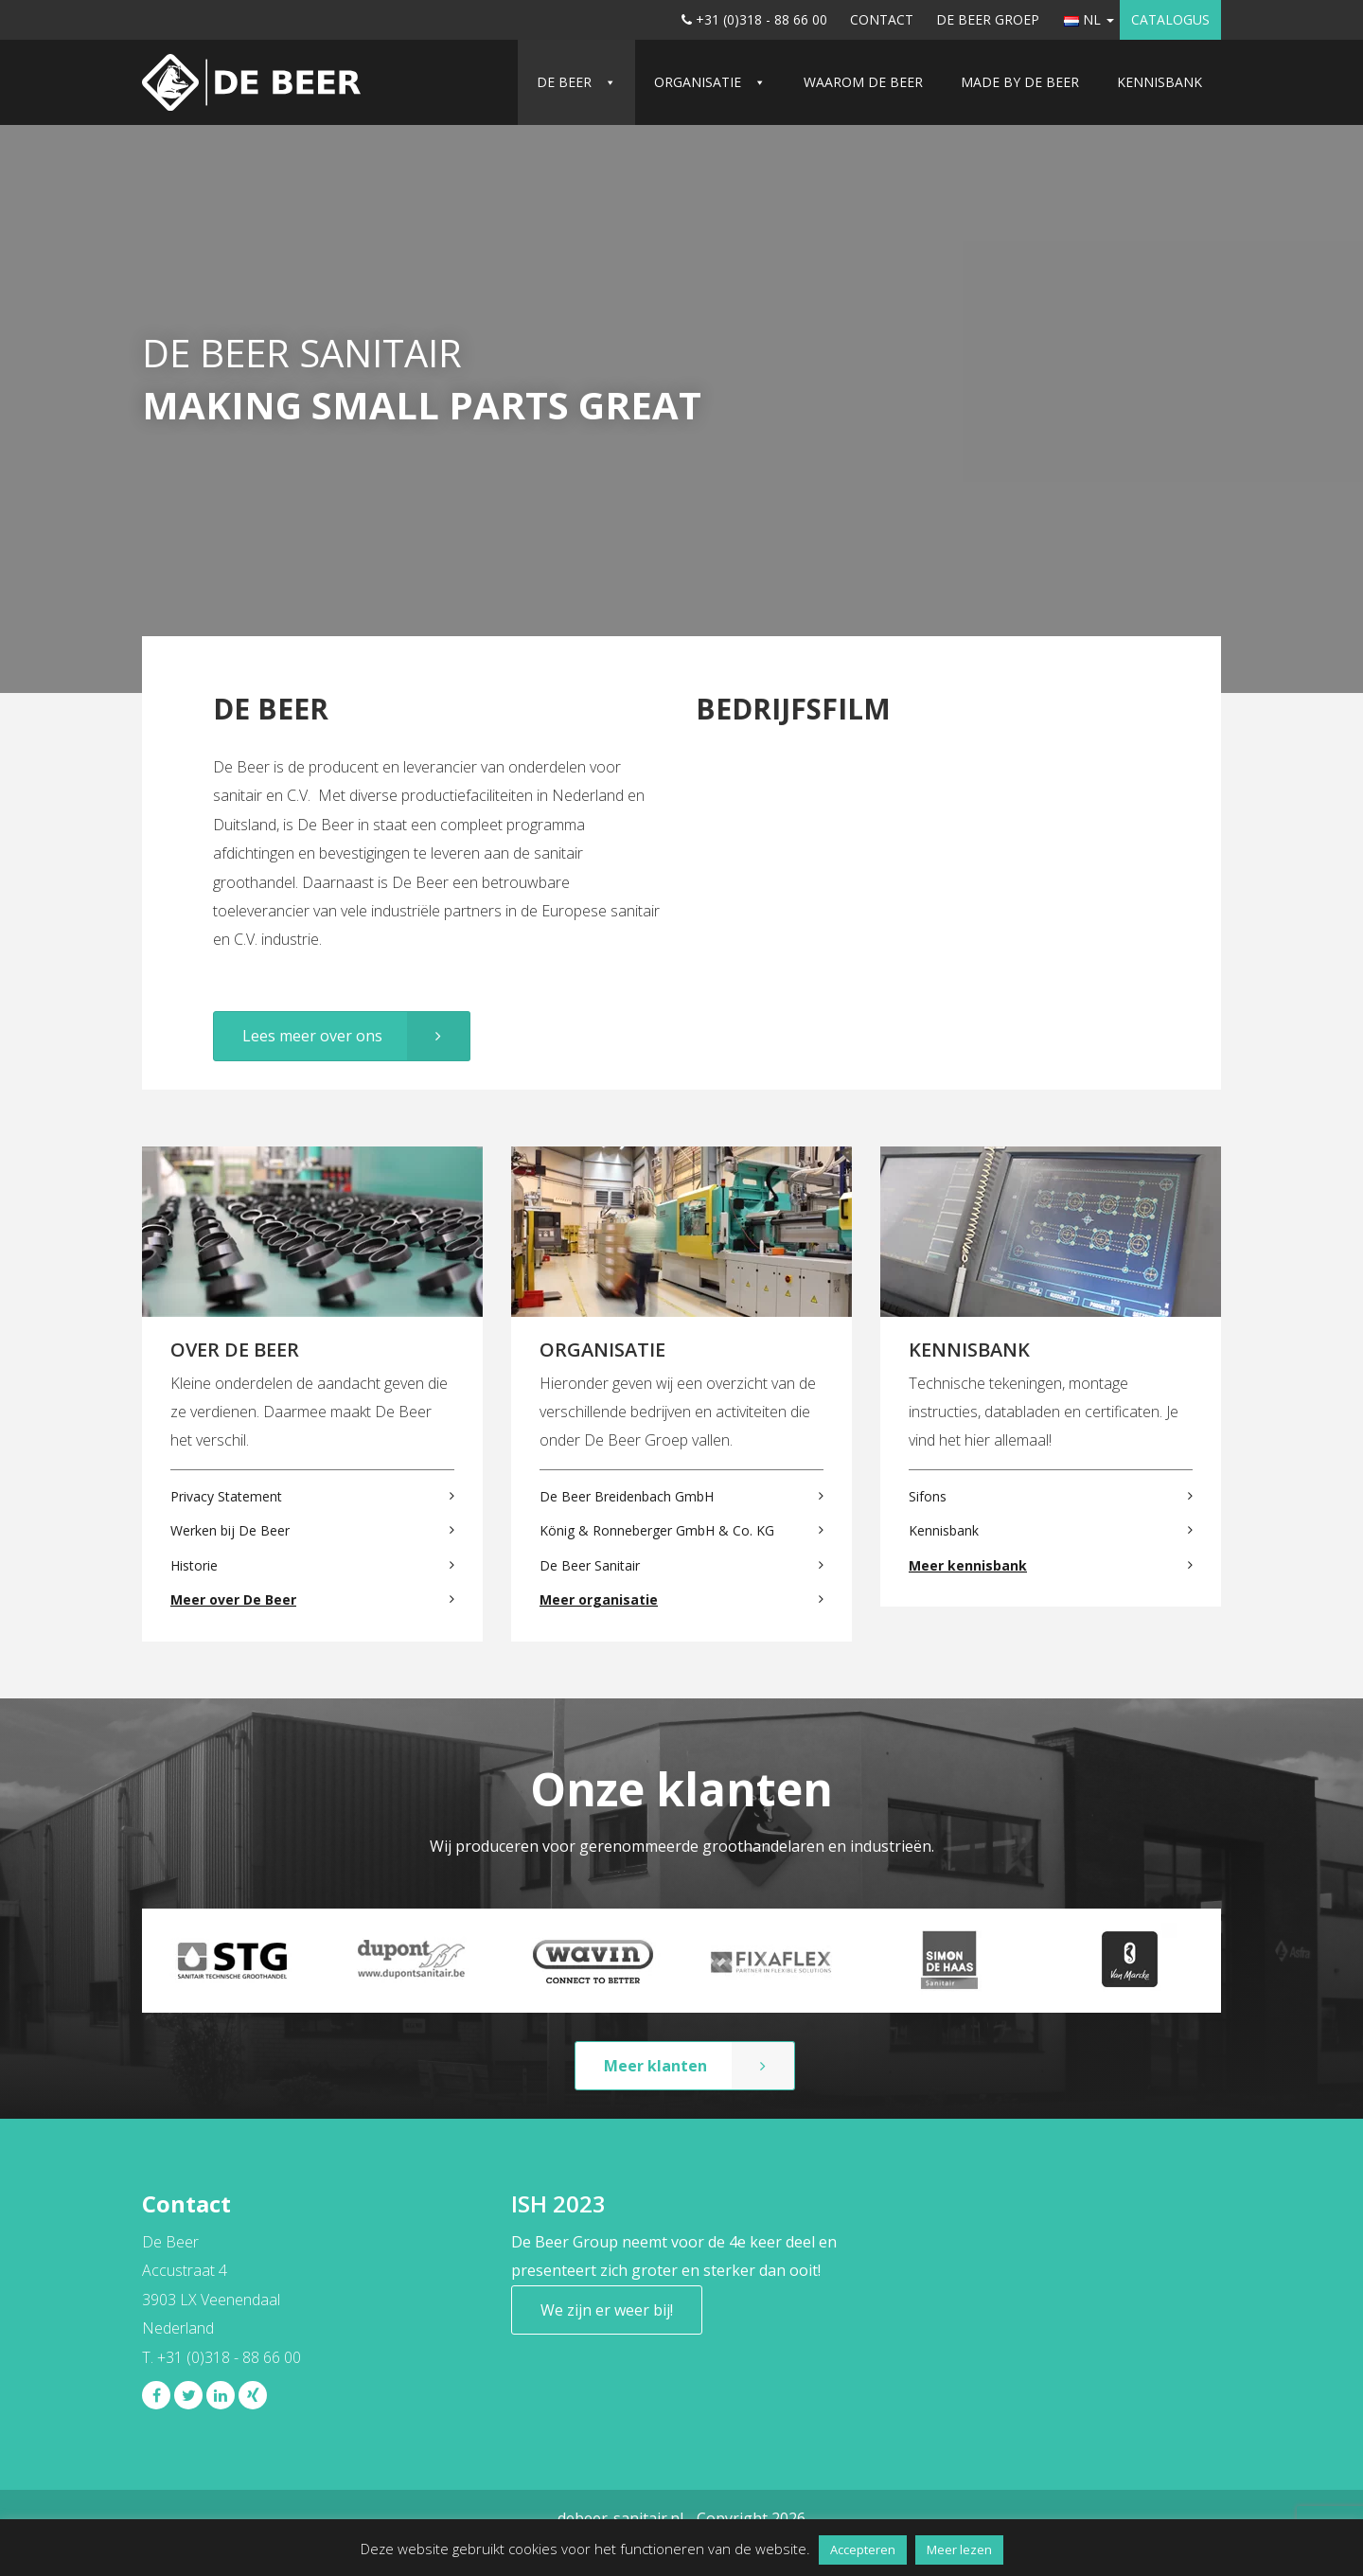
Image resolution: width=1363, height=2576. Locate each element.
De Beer (564, 82)
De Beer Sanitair (590, 1565)
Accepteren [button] (862, 2549)
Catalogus (1170, 19)
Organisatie (697, 82)
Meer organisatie (599, 1599)
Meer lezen (959, 2549)
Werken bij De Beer (230, 1530)
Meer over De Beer (233, 1599)
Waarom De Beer (863, 82)
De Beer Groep (987, 19)
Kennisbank (1159, 82)
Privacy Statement (226, 1496)
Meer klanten (655, 2065)
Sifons (928, 1496)
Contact (881, 19)
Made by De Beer (1020, 82)
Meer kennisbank (968, 1565)
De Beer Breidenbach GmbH (627, 1496)
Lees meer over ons (312, 1035)
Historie (194, 1565)
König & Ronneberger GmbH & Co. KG (657, 1530)
